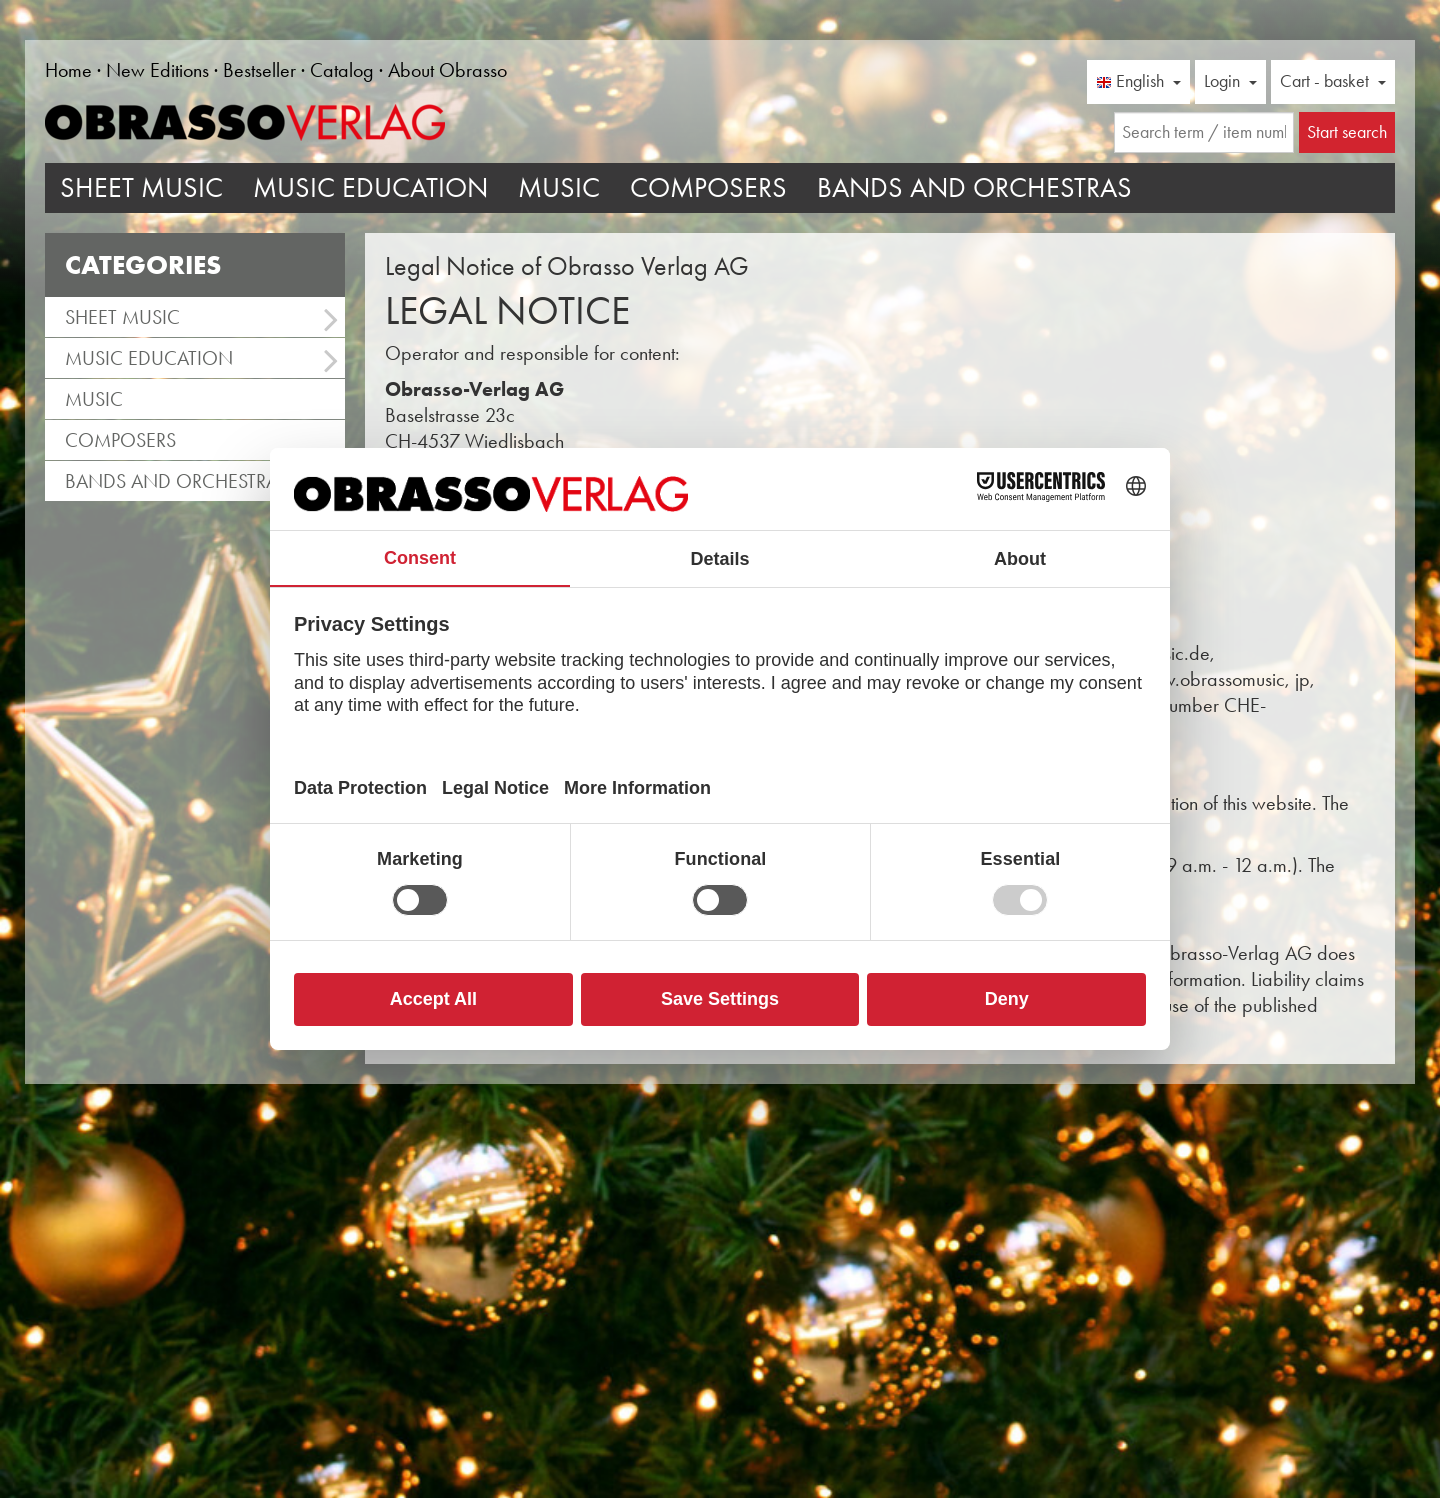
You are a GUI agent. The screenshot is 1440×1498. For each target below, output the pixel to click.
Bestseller (259, 70)
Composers (708, 187)
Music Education (370, 187)
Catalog (342, 70)
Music (559, 187)
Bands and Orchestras (974, 187)
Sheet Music (141, 187)
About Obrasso (447, 70)
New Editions (157, 70)
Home (68, 70)
